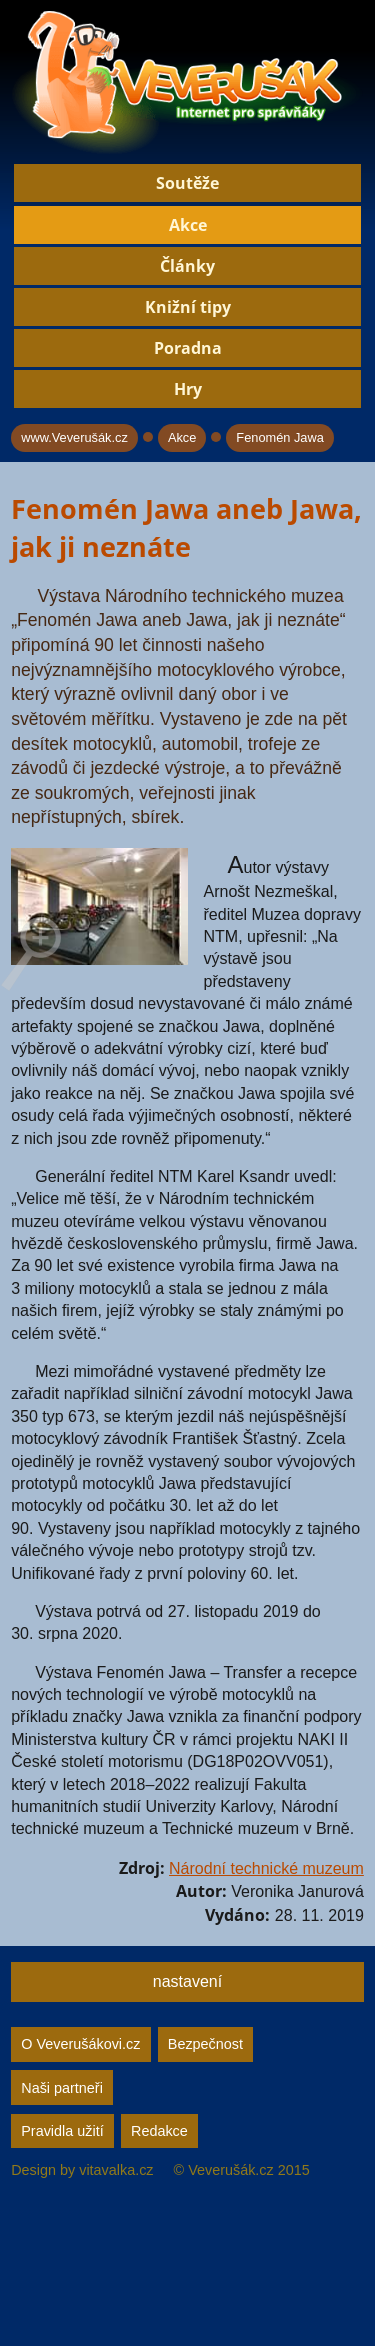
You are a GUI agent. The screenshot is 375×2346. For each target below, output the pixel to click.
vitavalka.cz (116, 2170)
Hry (188, 389)
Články (187, 266)
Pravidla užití (62, 2131)
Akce (188, 225)
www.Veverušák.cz (74, 437)
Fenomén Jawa (280, 437)
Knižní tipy (188, 307)
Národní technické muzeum (266, 1868)
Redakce (159, 2131)
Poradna (188, 348)
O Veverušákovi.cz (80, 2044)
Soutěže (187, 183)
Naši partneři (62, 2088)
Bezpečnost (205, 2044)
